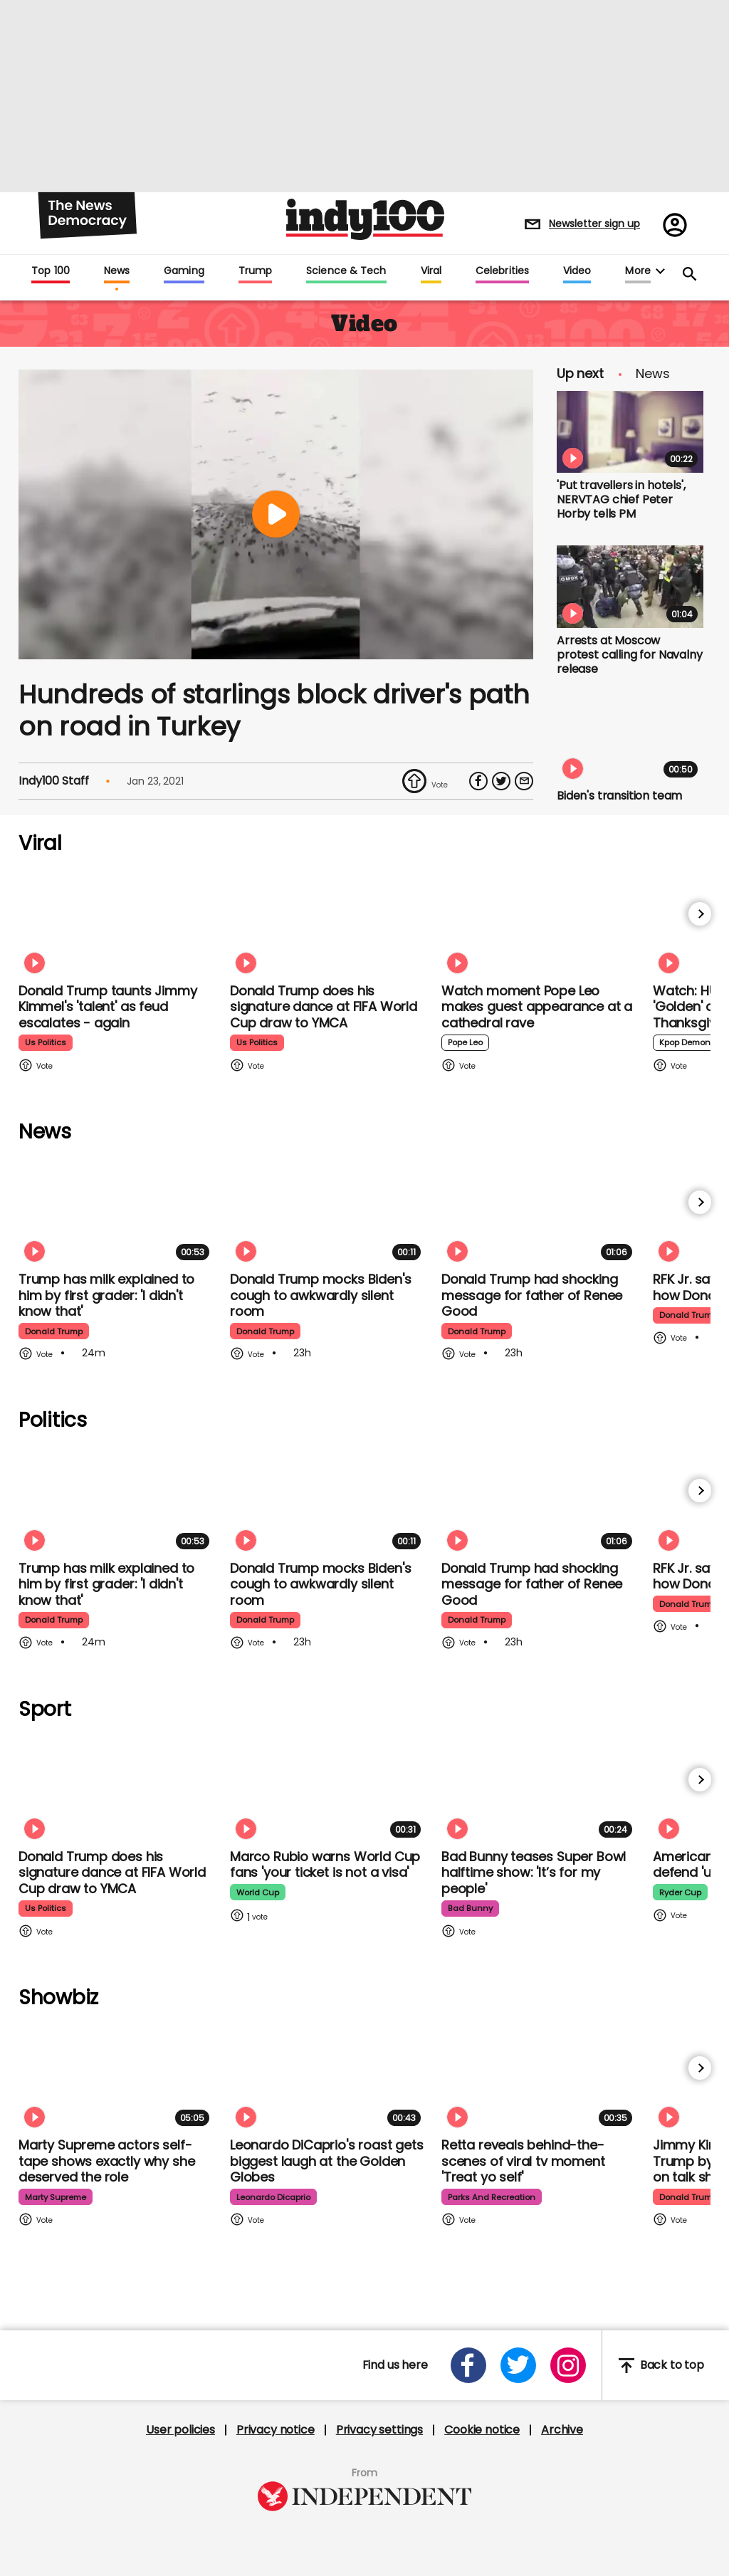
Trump (255, 271)
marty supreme (57, 2197)
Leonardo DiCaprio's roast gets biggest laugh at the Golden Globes (327, 2161)
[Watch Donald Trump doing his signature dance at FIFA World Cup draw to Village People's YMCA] (328, 922)
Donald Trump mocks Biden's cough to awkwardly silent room (320, 1295)
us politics (46, 1043)
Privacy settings (379, 2430)
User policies (180, 2430)
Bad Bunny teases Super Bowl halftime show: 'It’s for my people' (533, 1872)
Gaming (184, 271)
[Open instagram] (568, 2365)
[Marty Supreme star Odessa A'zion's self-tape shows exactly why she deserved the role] (117, 2076)
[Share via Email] (524, 781)
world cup (259, 1892)
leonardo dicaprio (276, 2197)
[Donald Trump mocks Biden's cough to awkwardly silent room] (328, 1211)
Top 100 (50, 271)
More (637, 271)
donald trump (56, 1331)
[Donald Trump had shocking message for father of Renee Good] (539, 1211)
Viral (431, 271)
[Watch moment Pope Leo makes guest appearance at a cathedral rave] (539, 922)
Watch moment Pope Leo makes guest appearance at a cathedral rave (536, 1007)
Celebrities (502, 271)
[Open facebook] (468, 2365)
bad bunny (472, 1908)
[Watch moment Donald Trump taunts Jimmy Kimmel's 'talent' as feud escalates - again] (117, 922)
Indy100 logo (365, 219)
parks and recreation (494, 2197)
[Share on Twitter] (501, 781)
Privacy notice (275, 2430)
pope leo (466, 1043)
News (117, 271)
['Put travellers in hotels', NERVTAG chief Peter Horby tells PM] (630, 432)
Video (577, 271)
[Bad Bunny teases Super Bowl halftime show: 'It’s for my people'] (539, 1788)
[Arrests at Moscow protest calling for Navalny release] (630, 586)
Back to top (661, 2365)
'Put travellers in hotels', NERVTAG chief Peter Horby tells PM (621, 499)
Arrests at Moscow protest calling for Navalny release (630, 654)
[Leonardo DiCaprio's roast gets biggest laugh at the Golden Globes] (328, 2076)
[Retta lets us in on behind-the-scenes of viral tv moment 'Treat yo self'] (539, 2076)
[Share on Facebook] (478, 781)
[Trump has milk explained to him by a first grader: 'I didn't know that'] (117, 1211)
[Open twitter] (518, 2365)
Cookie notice (482, 2430)
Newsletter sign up (594, 223)
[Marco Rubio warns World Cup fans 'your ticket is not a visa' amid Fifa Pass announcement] (328, 1788)
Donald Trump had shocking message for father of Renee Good (531, 1295)
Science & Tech (346, 271)
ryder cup (682, 1892)
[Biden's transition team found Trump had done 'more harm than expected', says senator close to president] (630, 742)
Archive (562, 2430)
